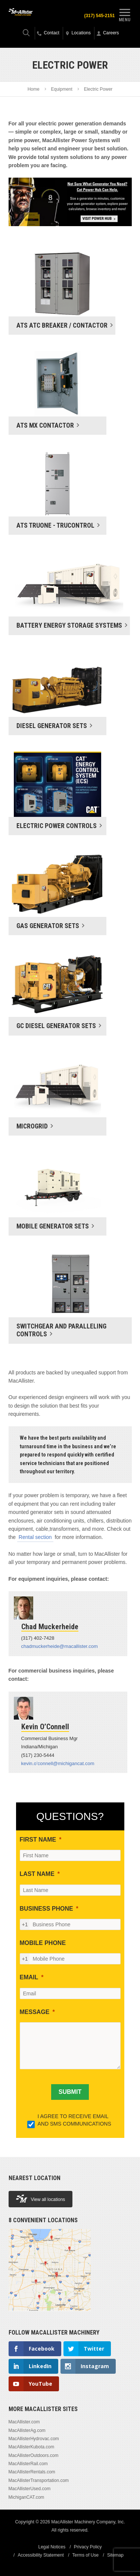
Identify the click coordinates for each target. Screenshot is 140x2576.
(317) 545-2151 (99, 15)
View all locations (40, 2198)
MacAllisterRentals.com (32, 2471)
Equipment (61, 89)
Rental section (35, 1537)
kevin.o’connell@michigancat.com (57, 1763)
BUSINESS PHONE (46, 1908)
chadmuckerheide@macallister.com (59, 1646)
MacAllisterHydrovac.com (34, 2438)
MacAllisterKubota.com (32, 2446)
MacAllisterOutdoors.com (34, 2455)
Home (34, 89)
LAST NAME (37, 1874)
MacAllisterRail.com (28, 2463)
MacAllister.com (24, 2421)
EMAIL (29, 1977)
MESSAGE (35, 2012)
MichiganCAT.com (26, 2497)
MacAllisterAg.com (27, 2430)
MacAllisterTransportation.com (39, 2480)
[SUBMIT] (70, 2092)
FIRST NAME (38, 1839)
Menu (125, 14)
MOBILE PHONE (43, 1943)
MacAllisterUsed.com (30, 2488)
